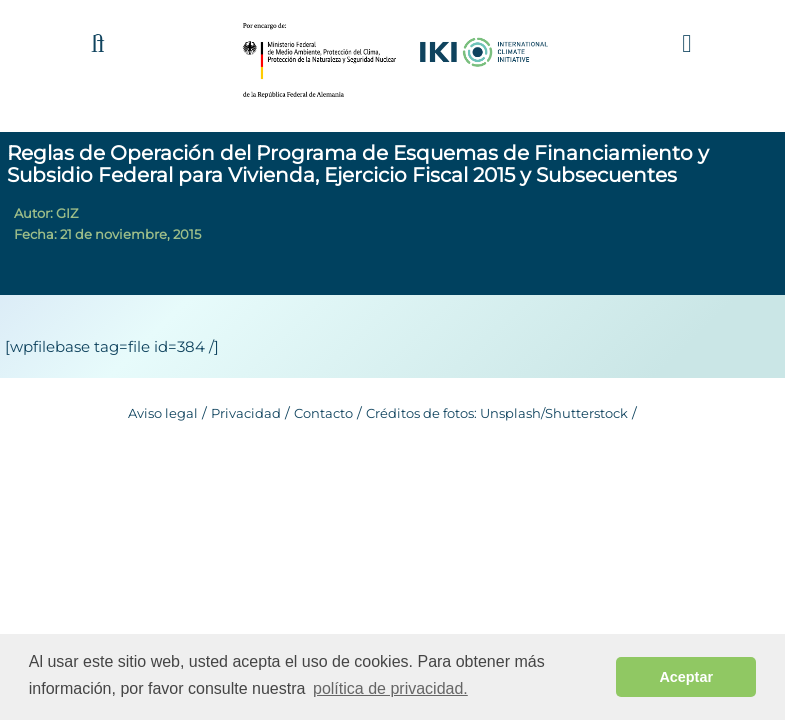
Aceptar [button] (686, 677)
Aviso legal (163, 413)
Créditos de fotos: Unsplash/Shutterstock (497, 413)
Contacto (323, 413)
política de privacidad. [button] (390, 688)
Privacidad (246, 413)
